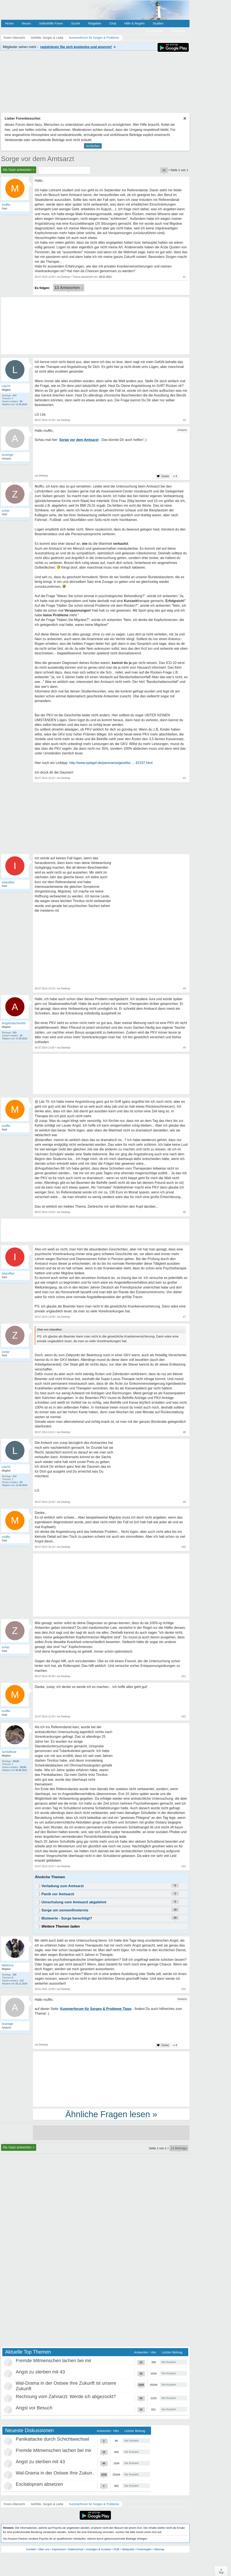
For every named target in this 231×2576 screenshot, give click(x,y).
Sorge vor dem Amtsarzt (37, 159)
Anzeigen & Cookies (98, 2549)
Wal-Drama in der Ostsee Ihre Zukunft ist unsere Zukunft (74, 2473)
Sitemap (159, 2549)
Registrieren (154, 31)
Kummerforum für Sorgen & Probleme (94, 2504)
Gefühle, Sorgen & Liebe (47, 2504)
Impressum (59, 2549)
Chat (112, 23)
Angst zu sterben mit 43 (40, 2371)
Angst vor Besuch (34, 2407)
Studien (158, 23)
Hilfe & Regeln (134, 23)
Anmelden (178, 31)
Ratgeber (94, 23)
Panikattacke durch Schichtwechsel (52, 2439)
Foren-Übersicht (14, 2504)
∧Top (221, 2571)
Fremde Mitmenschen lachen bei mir (53, 2360)
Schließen (93, 146)
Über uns (44, 2549)
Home (9, 23)
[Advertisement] (111, 1586)
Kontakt (31, 2549)
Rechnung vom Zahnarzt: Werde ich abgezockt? (66, 2396)
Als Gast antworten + (18, 170)
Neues (26, 23)
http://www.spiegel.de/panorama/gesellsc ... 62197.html (111, 763)
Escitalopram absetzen (39, 2484)
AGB (116, 2549)
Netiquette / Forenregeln (136, 2549)
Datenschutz (75, 2549)
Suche (75, 23)
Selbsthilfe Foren (51, 23)
